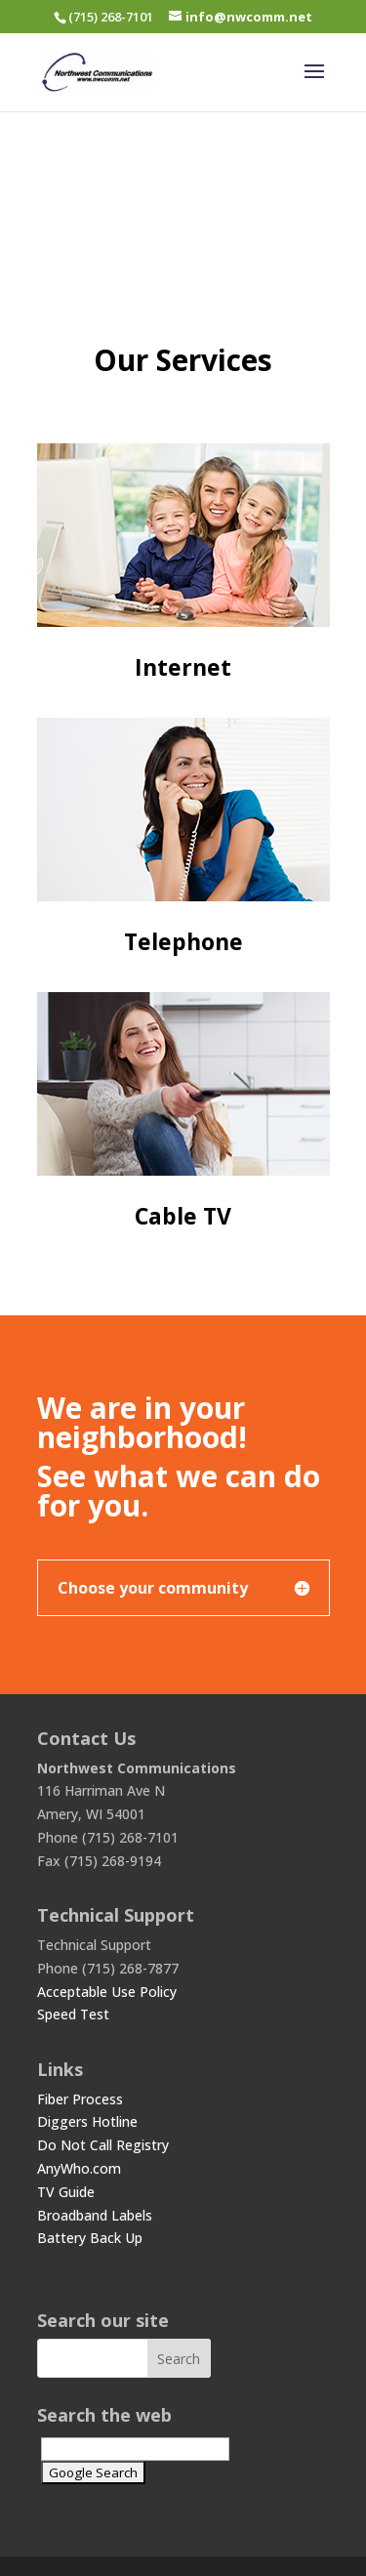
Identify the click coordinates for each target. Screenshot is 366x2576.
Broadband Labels (94, 2215)
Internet (183, 667)
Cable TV (183, 1215)
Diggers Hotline (87, 2121)
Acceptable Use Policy (107, 1991)
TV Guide (66, 2191)
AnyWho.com (79, 2168)
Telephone (183, 941)
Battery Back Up (89, 2237)
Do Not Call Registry (103, 2145)
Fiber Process (80, 2099)
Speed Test (73, 2014)
